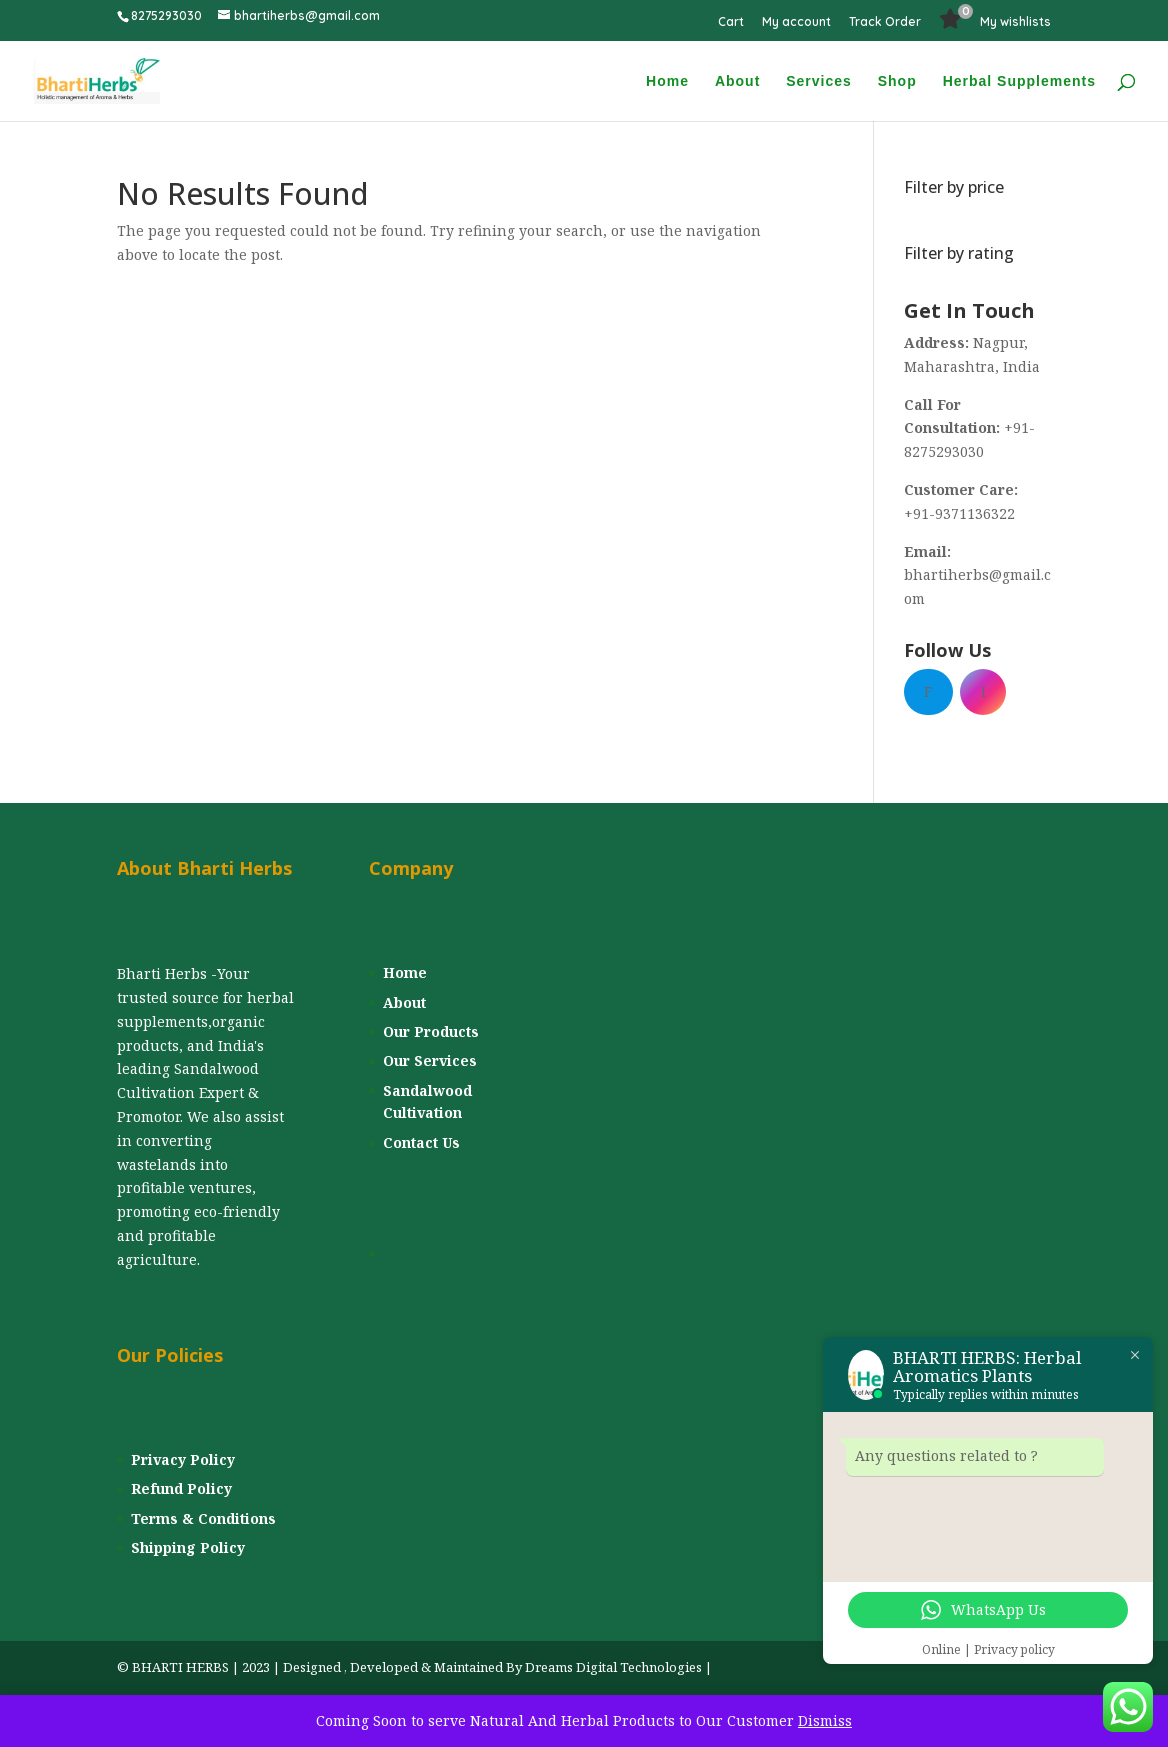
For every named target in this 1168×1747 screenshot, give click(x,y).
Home (667, 81)
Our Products (431, 1031)
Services (819, 81)
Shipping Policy (188, 1547)
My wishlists (1015, 22)
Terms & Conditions (203, 1518)
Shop (897, 81)
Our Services (430, 1060)
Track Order (885, 22)
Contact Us (421, 1142)
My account (796, 22)
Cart (731, 22)
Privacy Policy (183, 1459)
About (737, 81)
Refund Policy (181, 1488)
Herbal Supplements (1019, 81)
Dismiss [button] (825, 1720)
